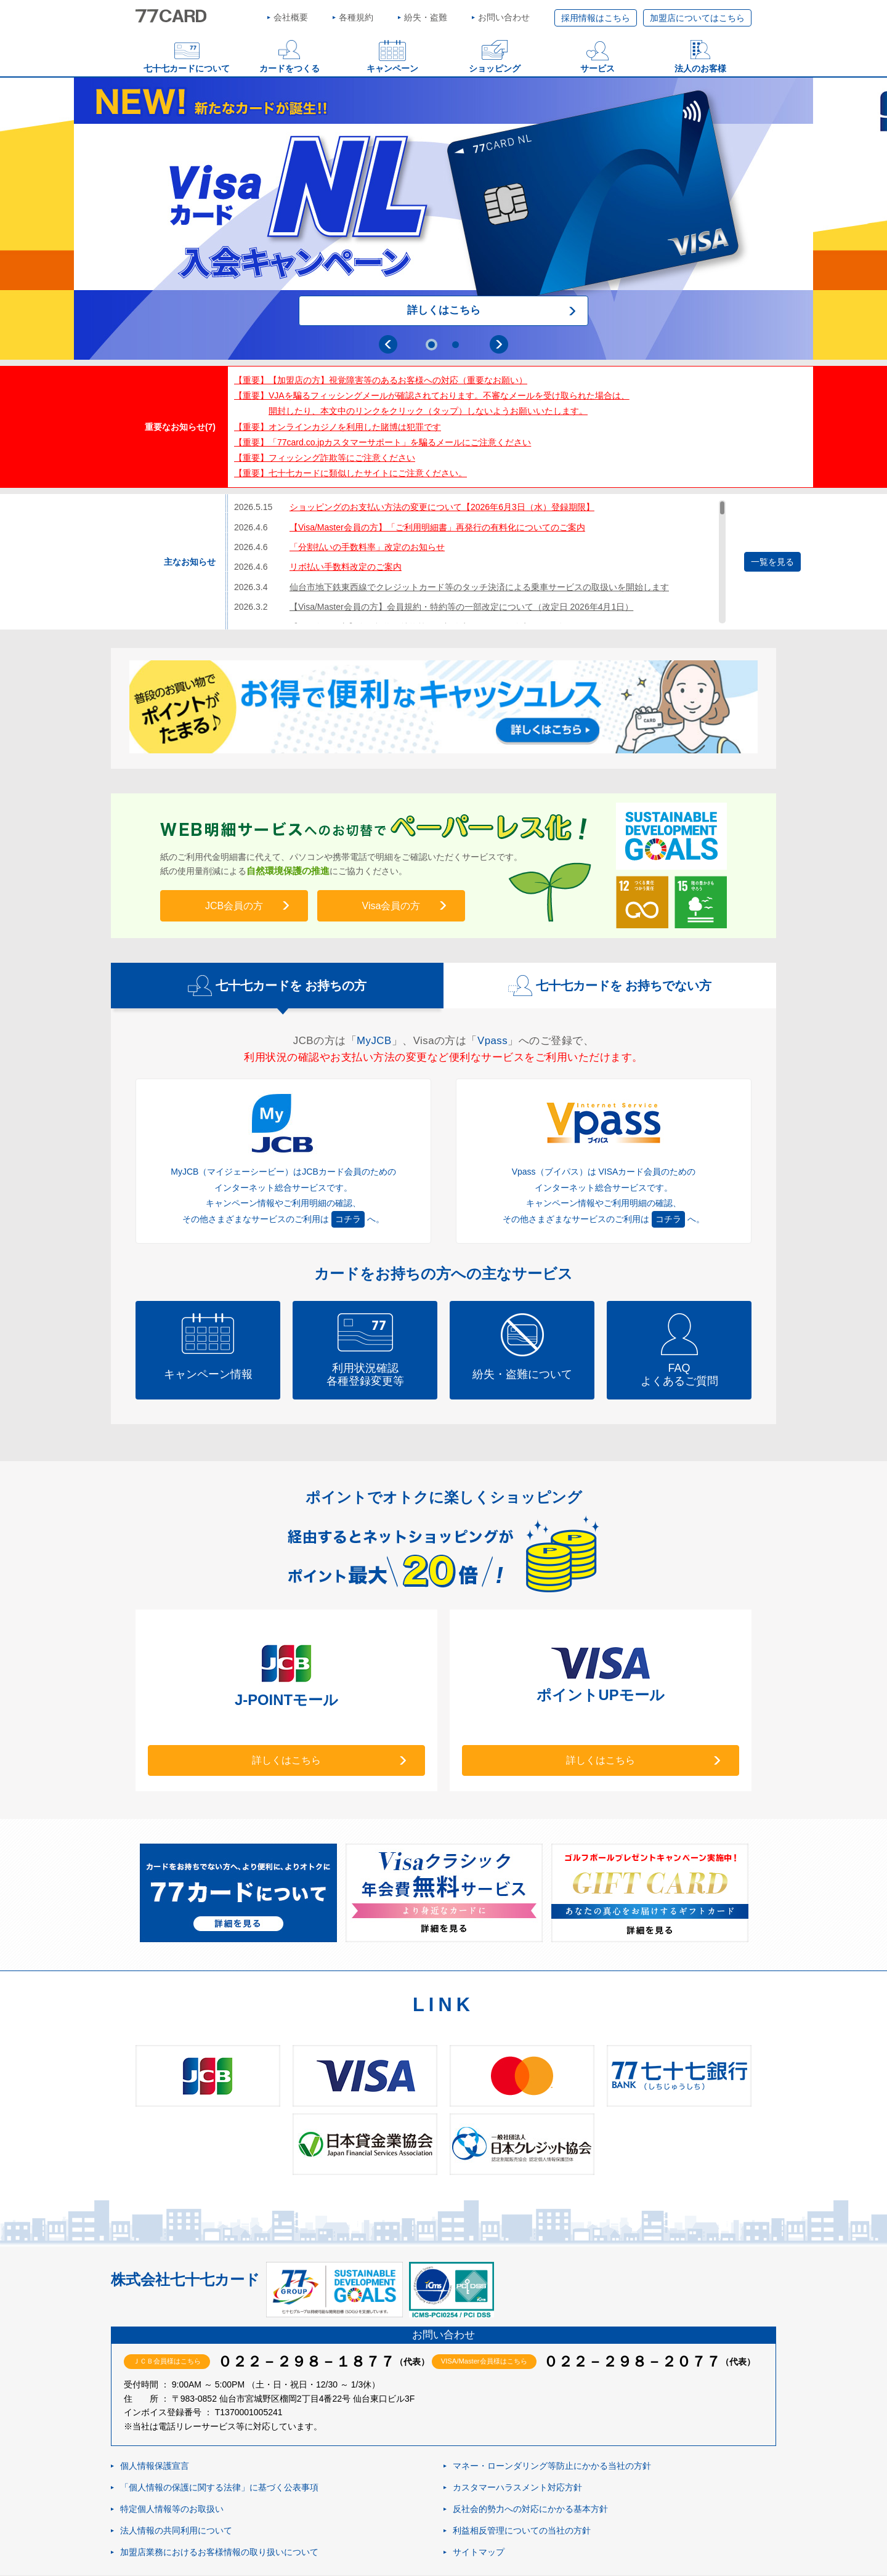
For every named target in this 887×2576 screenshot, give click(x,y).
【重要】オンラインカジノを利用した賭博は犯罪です (337, 427)
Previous (388, 344)
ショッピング (494, 68)
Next (499, 344)
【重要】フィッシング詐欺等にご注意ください (324, 458)
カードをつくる (289, 68)
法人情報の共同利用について (176, 2531)
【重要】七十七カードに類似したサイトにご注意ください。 (350, 473)
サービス (597, 68)
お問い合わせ (504, 17)
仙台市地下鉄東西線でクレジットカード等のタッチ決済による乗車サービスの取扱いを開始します (479, 587)
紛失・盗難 (425, 17)
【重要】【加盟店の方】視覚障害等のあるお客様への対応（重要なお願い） (380, 380)
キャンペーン (392, 68)
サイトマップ (478, 2553)
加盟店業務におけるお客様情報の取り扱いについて (219, 2553)
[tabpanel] (443, 219)
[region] (480, 561)
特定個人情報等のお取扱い (172, 2509)
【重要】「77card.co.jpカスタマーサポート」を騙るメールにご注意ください (382, 442)
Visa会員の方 (391, 906)
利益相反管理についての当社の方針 (522, 2531)
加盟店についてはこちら (697, 18)
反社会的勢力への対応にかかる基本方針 (530, 2509)
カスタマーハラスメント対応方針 (517, 2488)
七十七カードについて (187, 68)
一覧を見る (772, 562)
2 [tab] (455, 344)
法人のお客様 (700, 68)
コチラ (348, 1219)
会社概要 (290, 17)
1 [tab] (431, 344)
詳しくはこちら (443, 310)
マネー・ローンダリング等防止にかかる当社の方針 (552, 2466)
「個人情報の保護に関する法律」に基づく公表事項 (219, 2488)
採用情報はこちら (595, 18)
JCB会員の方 (234, 906)
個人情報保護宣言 (154, 2466)
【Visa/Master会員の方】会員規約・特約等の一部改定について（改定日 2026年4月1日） (461, 607)
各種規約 (356, 17)
